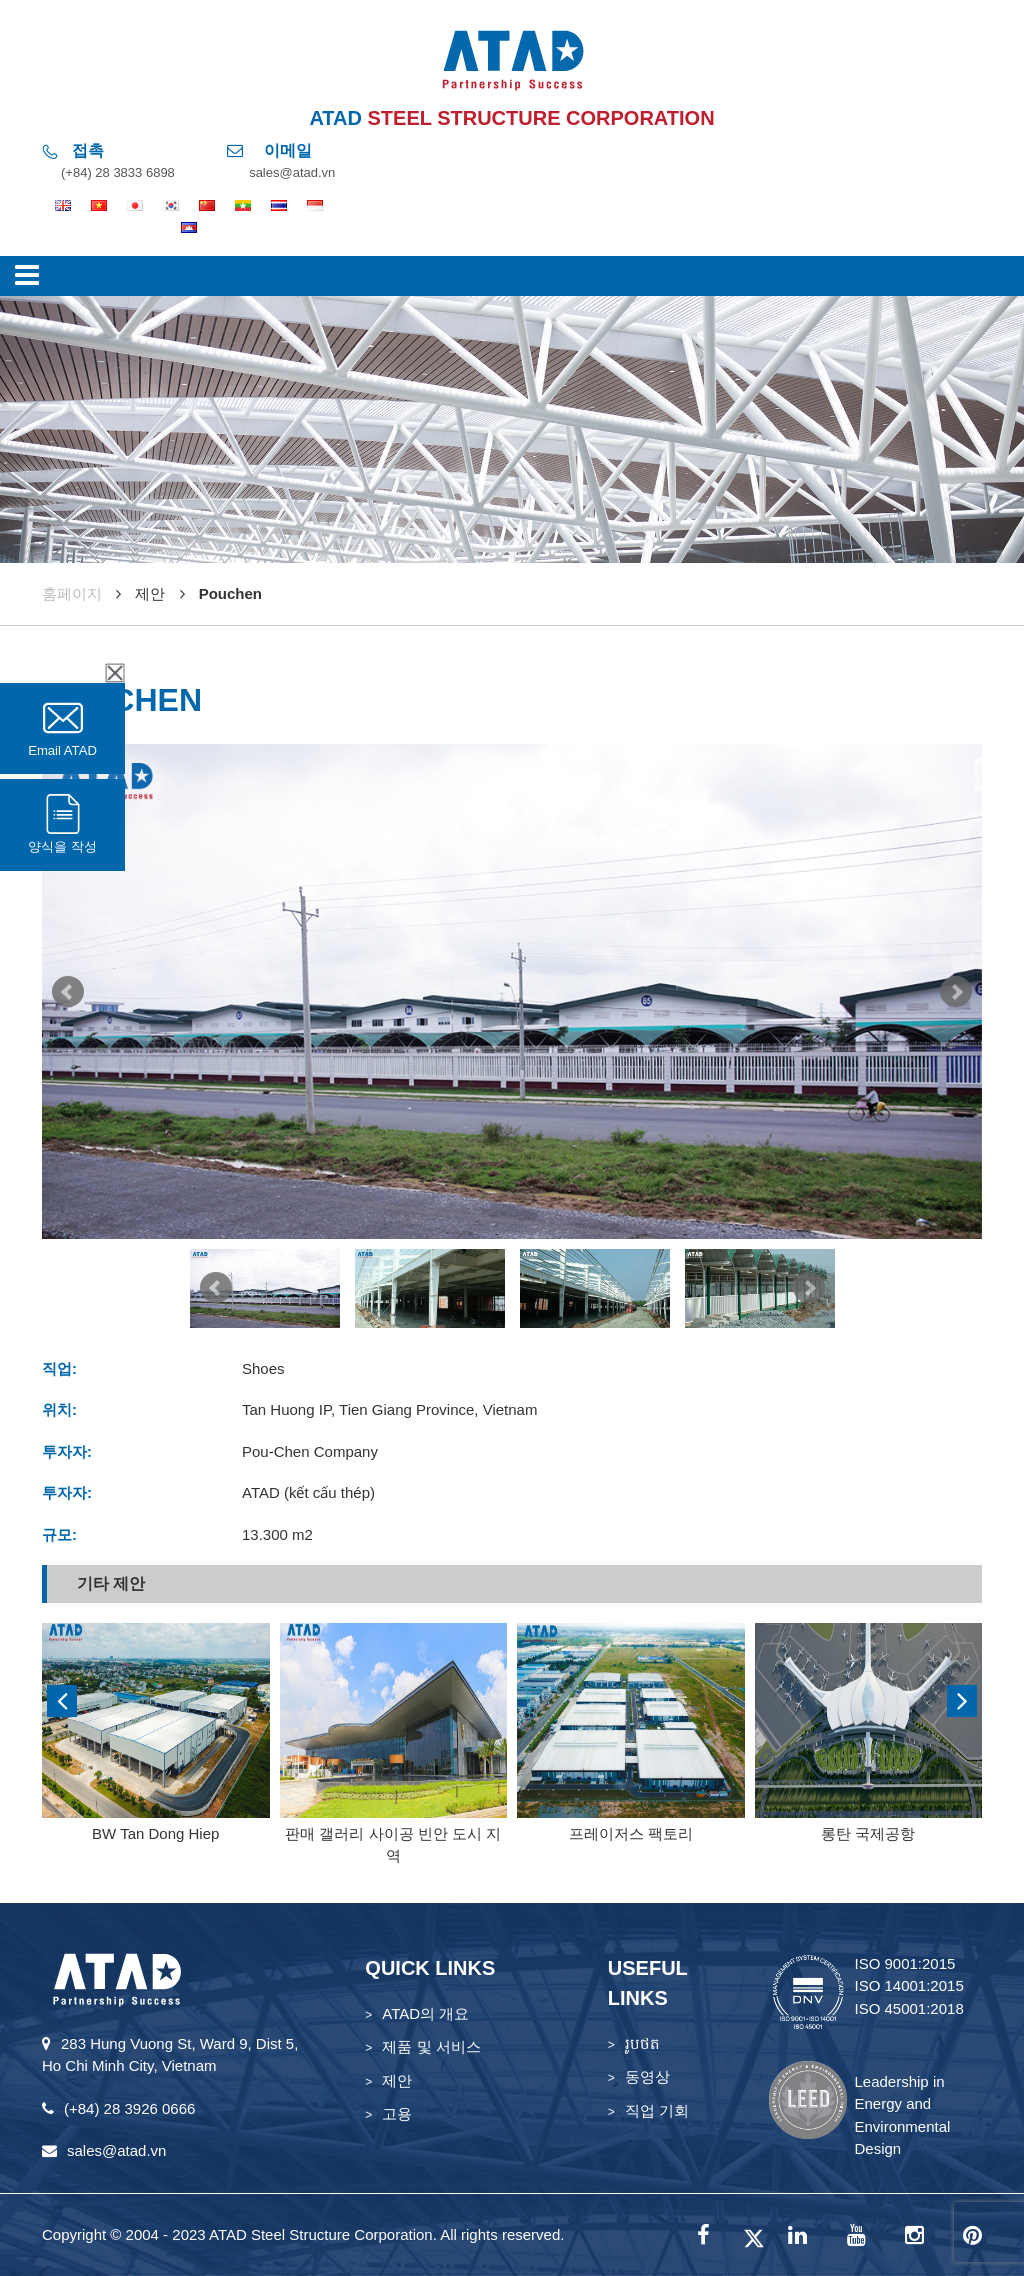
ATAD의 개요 (425, 2013)
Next (956, 992)
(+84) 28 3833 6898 (118, 172)
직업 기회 (657, 2110)
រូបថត (642, 2043)
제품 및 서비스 (431, 2046)
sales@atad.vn (292, 172)
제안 (397, 2080)
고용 (397, 2113)
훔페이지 (72, 593)
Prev (68, 992)
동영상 (647, 2076)
